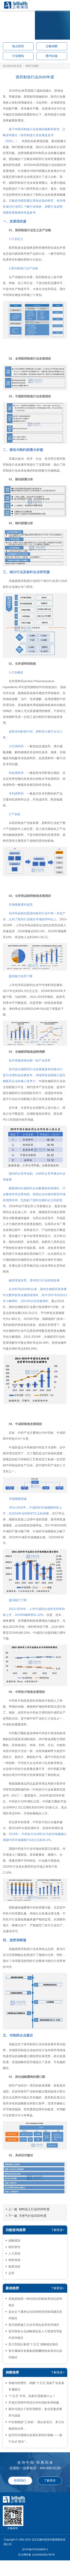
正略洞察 (52, 46)
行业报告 (18, 55)
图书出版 (52, 55)
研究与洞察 (32, 65)
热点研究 (18, 46)
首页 (19, 65)
